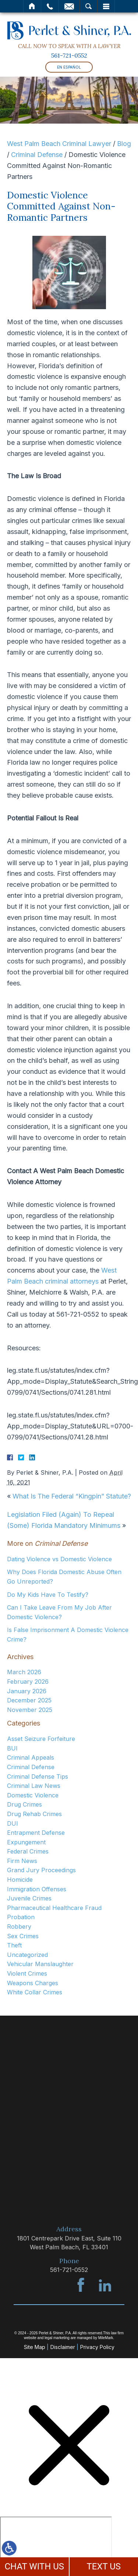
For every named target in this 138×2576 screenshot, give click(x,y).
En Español (69, 67)
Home (32, 6)
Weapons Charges (32, 1983)
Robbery (19, 1926)
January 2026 (26, 1691)
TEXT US (103, 2566)
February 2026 (28, 1681)
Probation (21, 1917)
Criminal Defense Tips (37, 1776)
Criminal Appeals (30, 1757)
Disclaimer (62, 2347)
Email (69, 6)
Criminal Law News (33, 1785)
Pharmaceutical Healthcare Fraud (54, 1907)
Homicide (20, 1879)
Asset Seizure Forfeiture (41, 1738)
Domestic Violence (33, 1795)
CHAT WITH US (34, 2566)
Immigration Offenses (36, 1889)
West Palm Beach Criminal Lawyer (59, 143)
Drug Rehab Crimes (34, 1814)
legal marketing (57, 2338)
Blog (124, 143)
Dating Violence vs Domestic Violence (59, 1559)
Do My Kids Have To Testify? (47, 1594)
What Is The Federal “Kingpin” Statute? (72, 1496)
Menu (106, 6)
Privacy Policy (97, 2347)
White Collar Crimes (34, 1992)
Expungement (26, 1842)
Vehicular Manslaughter (40, 1964)
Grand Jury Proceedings (41, 1870)
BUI (12, 1748)
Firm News (22, 1861)
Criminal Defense (37, 154)
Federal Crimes (28, 1851)
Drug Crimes (24, 1804)
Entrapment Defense (36, 1832)
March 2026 (24, 1672)
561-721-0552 (69, 55)
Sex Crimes (23, 1936)
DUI (12, 1823)
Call (50, 6)
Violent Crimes (27, 1973)
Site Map (34, 2347)
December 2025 (29, 1700)
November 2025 (29, 1709)
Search (88, 6)
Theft (14, 1945)
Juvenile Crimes (29, 1898)
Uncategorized (27, 1954)
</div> (56, 2545)
